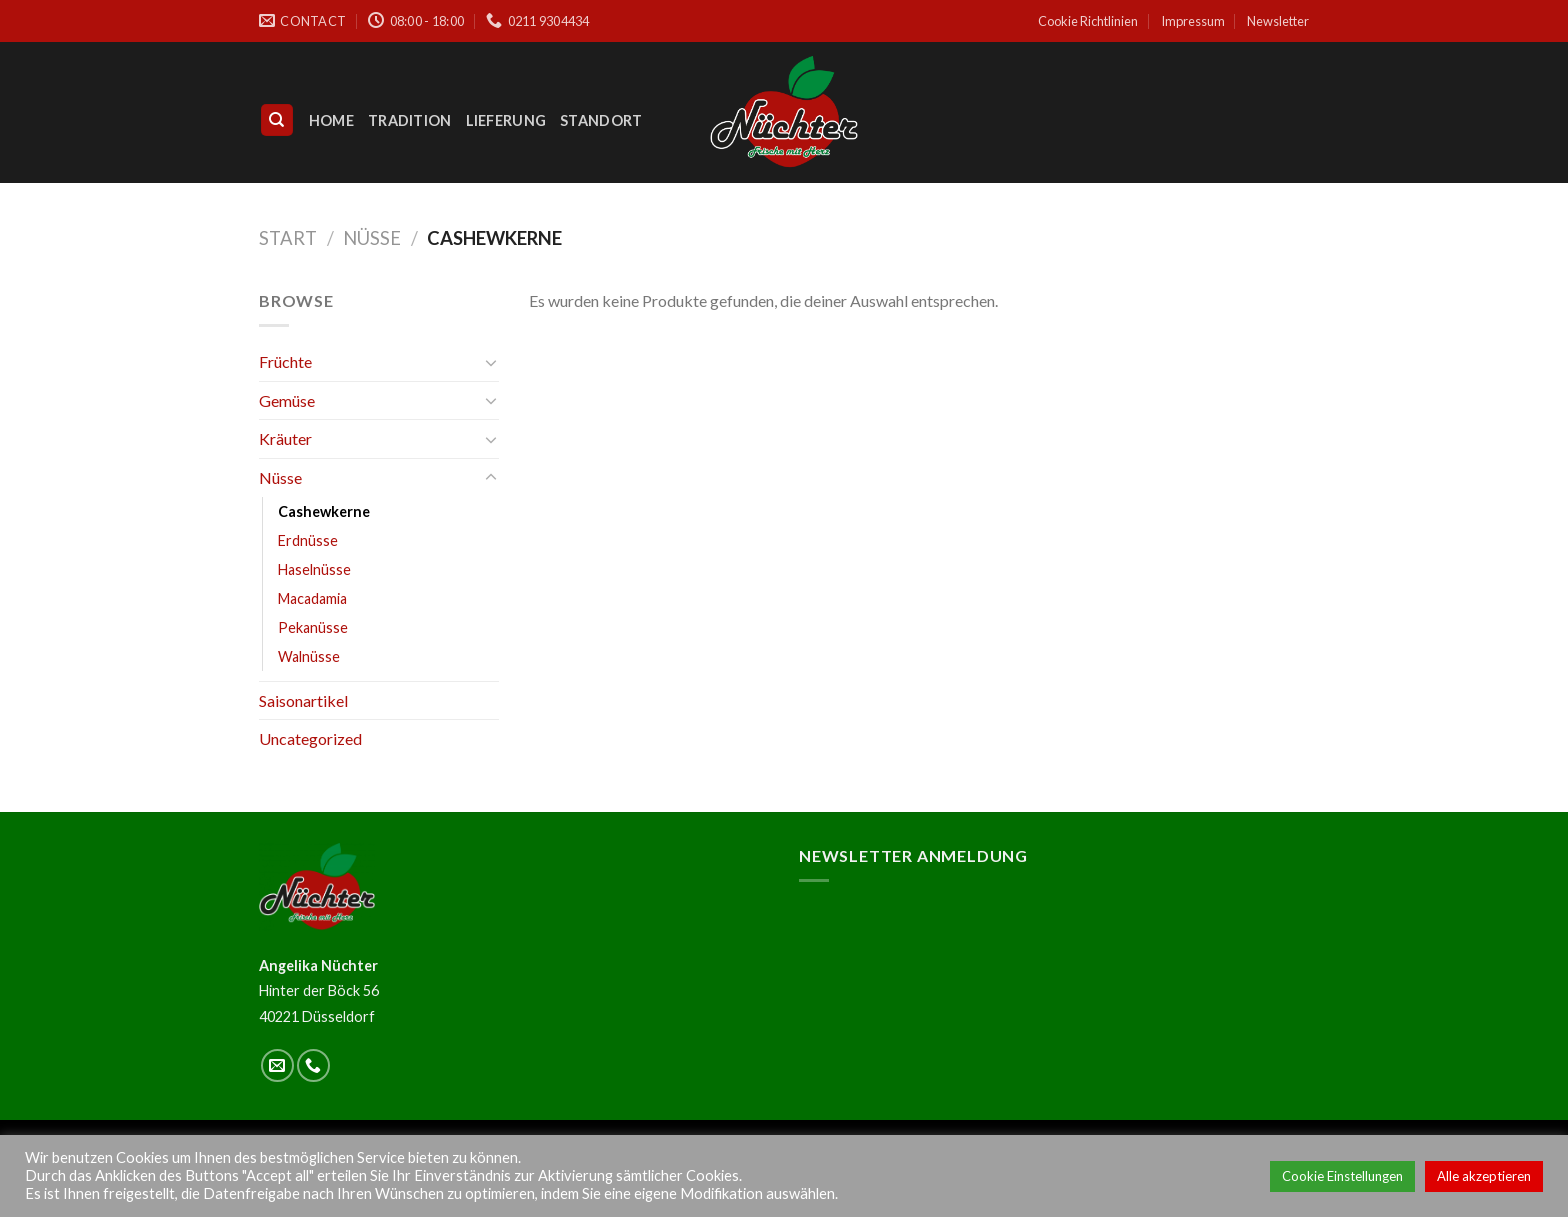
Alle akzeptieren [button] (1484, 1176)
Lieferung (506, 120)
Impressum (1193, 21)
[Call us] (313, 1065)
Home (331, 120)
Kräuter (285, 438)
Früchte (285, 361)
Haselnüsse (314, 569)
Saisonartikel (303, 700)
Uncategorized (310, 738)
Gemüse (287, 400)
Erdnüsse (308, 540)
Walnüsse (309, 656)
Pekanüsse (313, 627)
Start (288, 238)
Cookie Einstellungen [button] (1342, 1176)
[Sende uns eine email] (277, 1065)
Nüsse (372, 238)
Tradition (410, 120)
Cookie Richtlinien (1088, 21)
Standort (601, 120)
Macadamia (312, 598)
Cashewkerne (324, 511)
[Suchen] (277, 120)
